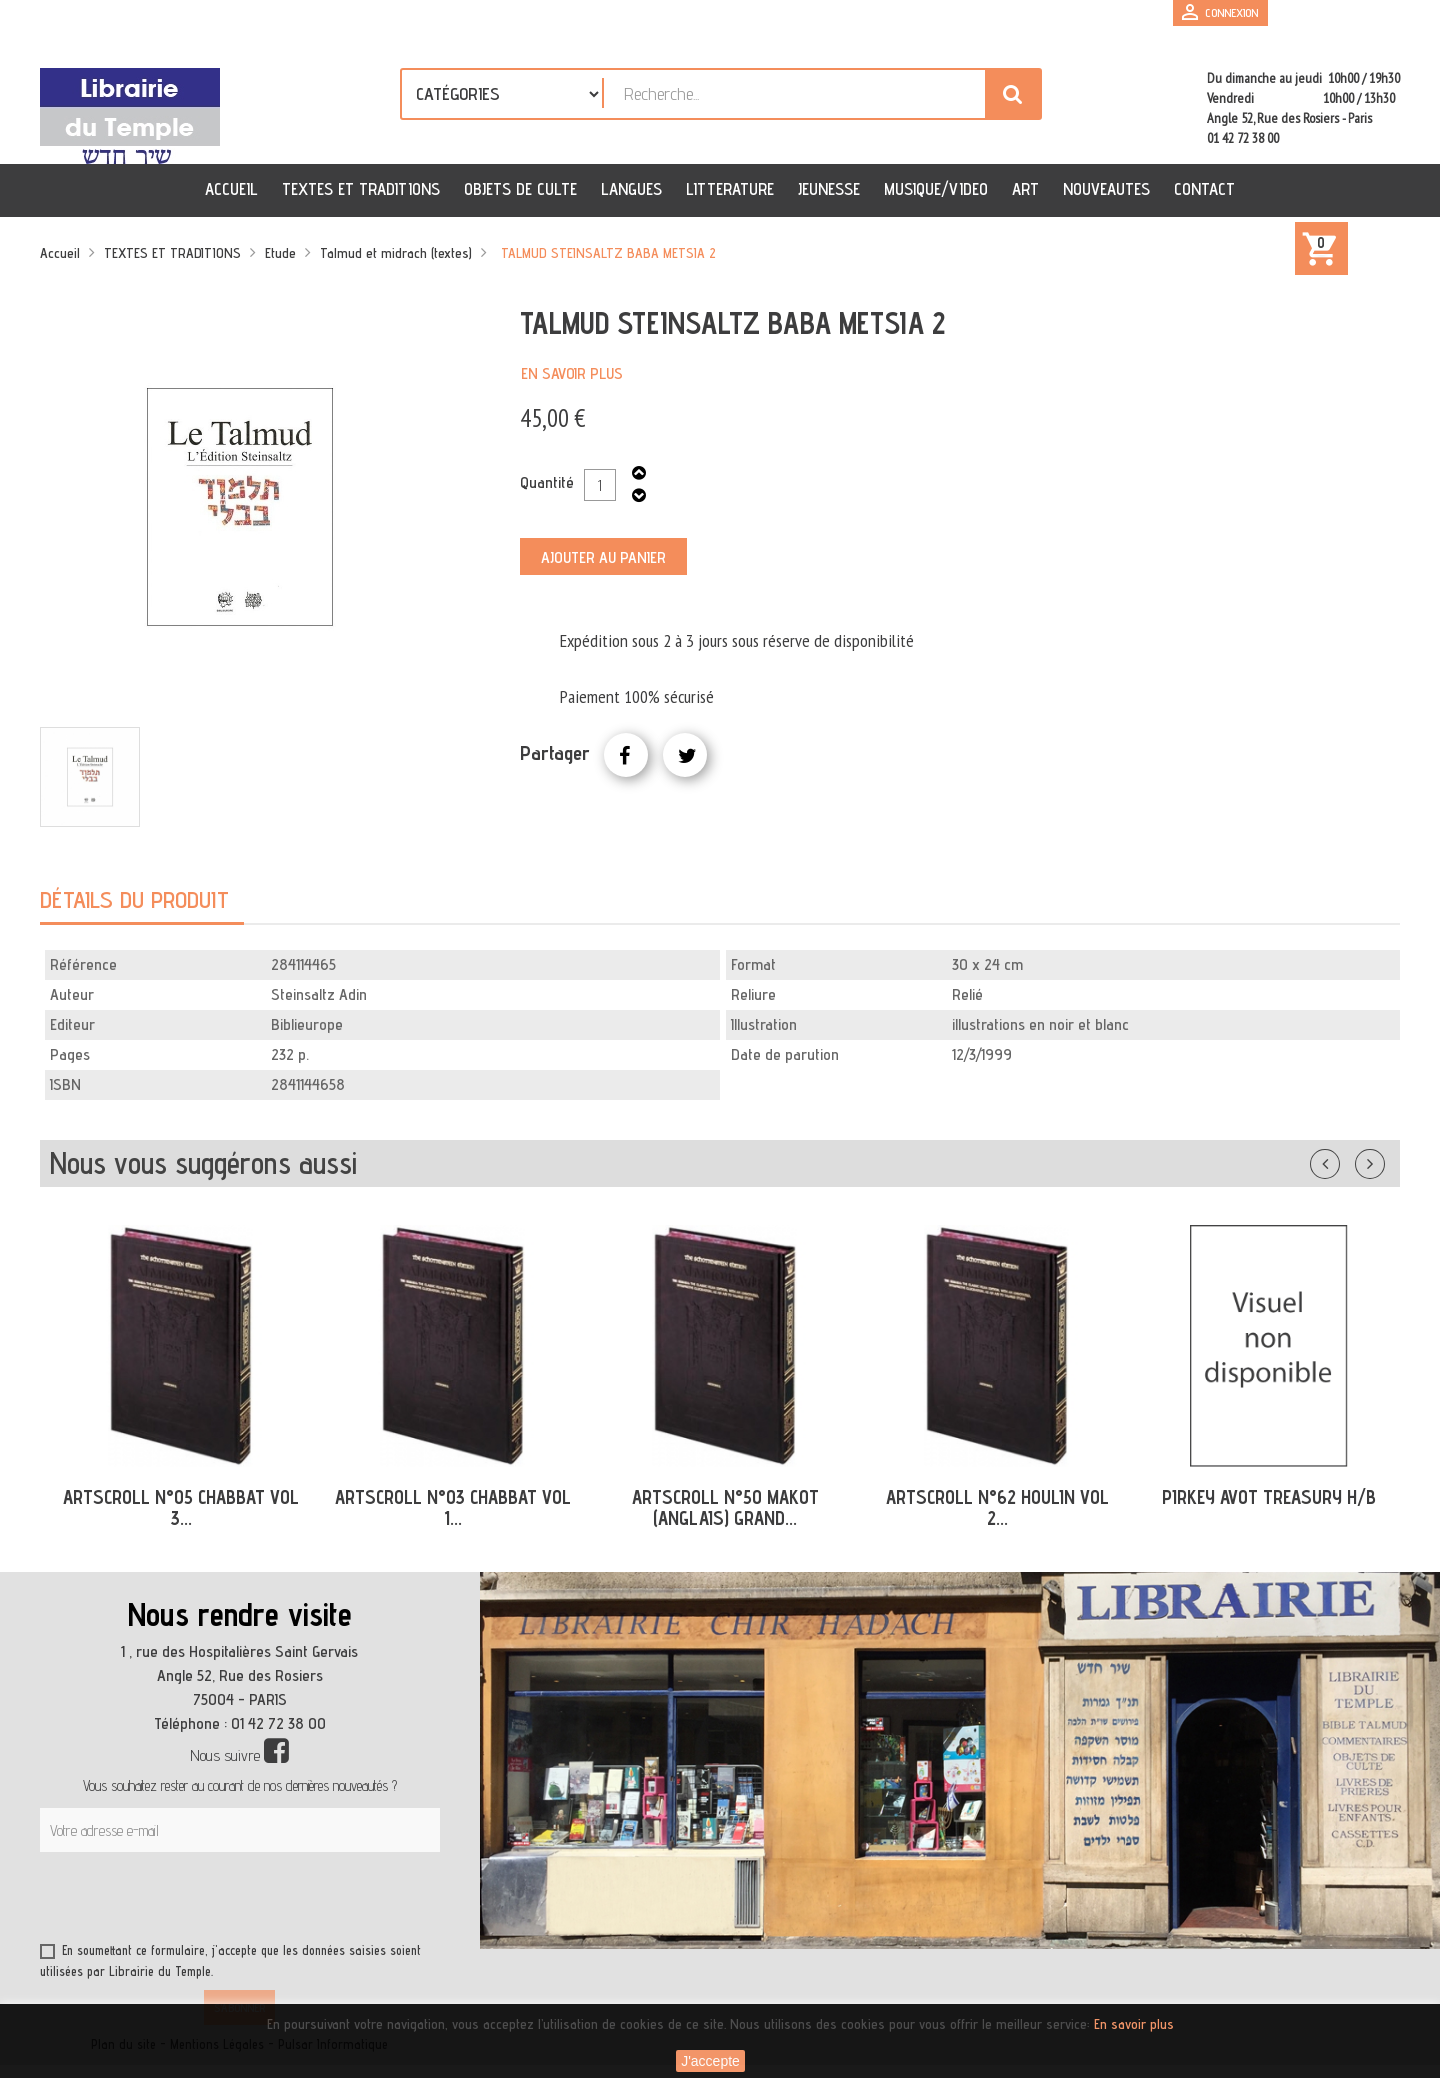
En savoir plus (572, 373)
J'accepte (710, 2061)
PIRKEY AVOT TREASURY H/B (1269, 1497)
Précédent (1345, 1160)
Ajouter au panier (603, 557)
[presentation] (232, 1901)
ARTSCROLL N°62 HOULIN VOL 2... (997, 1507)
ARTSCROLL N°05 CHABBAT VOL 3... (181, 1507)
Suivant (1383, 1160)
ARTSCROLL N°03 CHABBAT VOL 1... (453, 1507)
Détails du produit (134, 899)
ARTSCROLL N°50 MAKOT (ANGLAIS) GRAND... (725, 1507)
